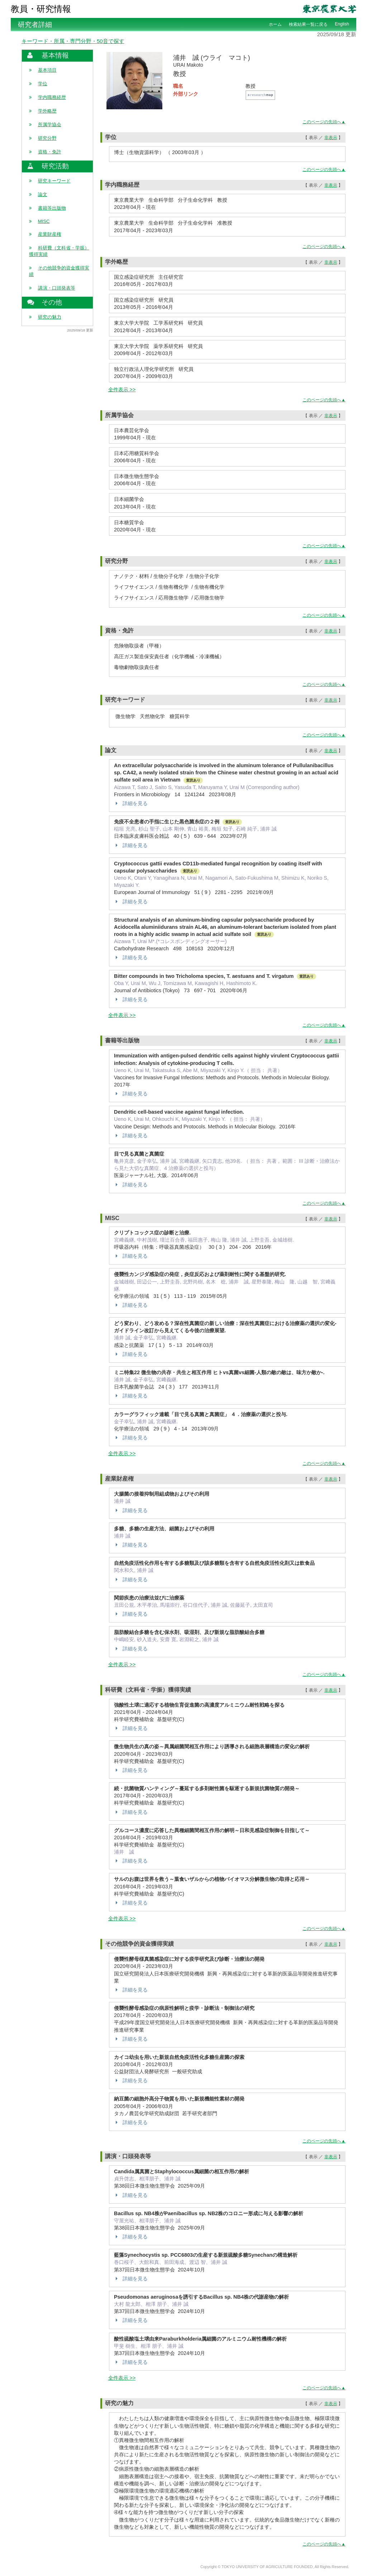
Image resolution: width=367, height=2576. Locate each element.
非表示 (330, 137)
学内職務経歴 (52, 97)
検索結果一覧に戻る (308, 24)
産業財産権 (49, 234)
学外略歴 (47, 111)
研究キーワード (54, 180)
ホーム (275, 24)
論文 (42, 194)
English (342, 24)
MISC (44, 221)
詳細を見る (131, 803)
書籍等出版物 (52, 208)
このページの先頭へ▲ (323, 121)
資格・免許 (49, 151)
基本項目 (47, 70)
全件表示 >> (122, 389)
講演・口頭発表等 (56, 288)
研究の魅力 (49, 317)
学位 (42, 83)
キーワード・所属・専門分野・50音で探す (73, 41)
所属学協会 (49, 124)
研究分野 (47, 138)
